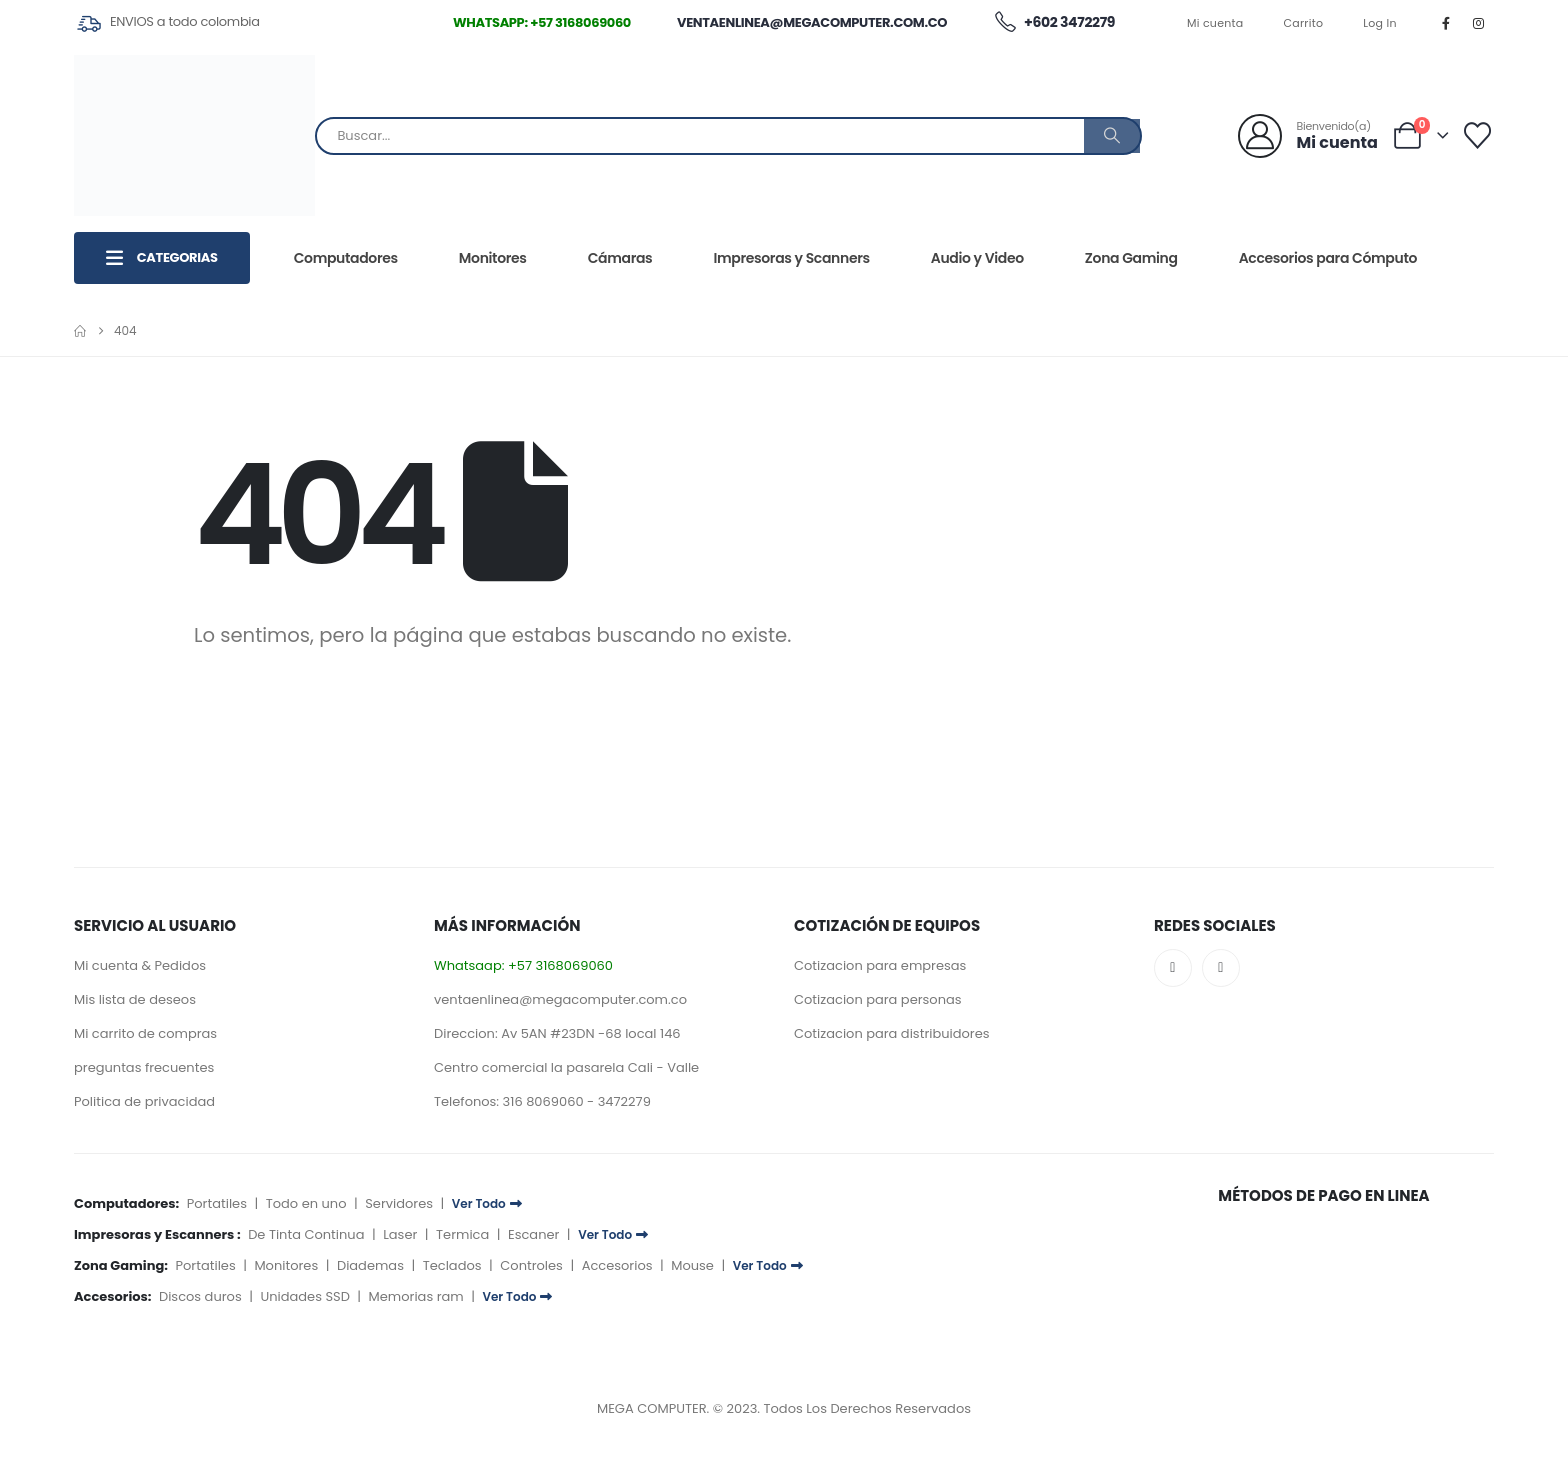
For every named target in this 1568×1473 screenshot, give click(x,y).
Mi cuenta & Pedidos (140, 965)
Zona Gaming (1131, 258)
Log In (1380, 23)
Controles (531, 1265)
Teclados (452, 1265)
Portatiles (217, 1203)
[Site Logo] (194, 135)
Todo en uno (306, 1203)
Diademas (370, 1265)
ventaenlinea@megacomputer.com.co (812, 22)
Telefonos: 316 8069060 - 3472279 (542, 1101)
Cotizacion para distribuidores (892, 1033)
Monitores (493, 258)
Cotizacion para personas (878, 999)
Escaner (533, 1234)
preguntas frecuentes (144, 1067)
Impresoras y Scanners (791, 258)
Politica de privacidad (144, 1101)
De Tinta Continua (306, 1234)
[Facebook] (1446, 23)
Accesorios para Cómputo (1328, 258)
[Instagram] (1479, 23)
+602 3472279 (1054, 23)
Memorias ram (416, 1296)
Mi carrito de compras (145, 1033)
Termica (462, 1234)
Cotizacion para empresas (880, 965)
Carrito (1304, 23)
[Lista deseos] (1478, 135)
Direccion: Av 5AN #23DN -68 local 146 (557, 1033)
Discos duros (200, 1296)
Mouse (692, 1265)
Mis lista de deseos (135, 999)
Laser (400, 1234)
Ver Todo (487, 1203)
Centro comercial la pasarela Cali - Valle (566, 1067)
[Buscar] (1112, 136)
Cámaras (620, 258)
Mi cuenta (1215, 23)
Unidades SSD (304, 1296)
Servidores (399, 1203)
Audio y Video (977, 258)
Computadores (346, 258)
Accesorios (617, 1265)
